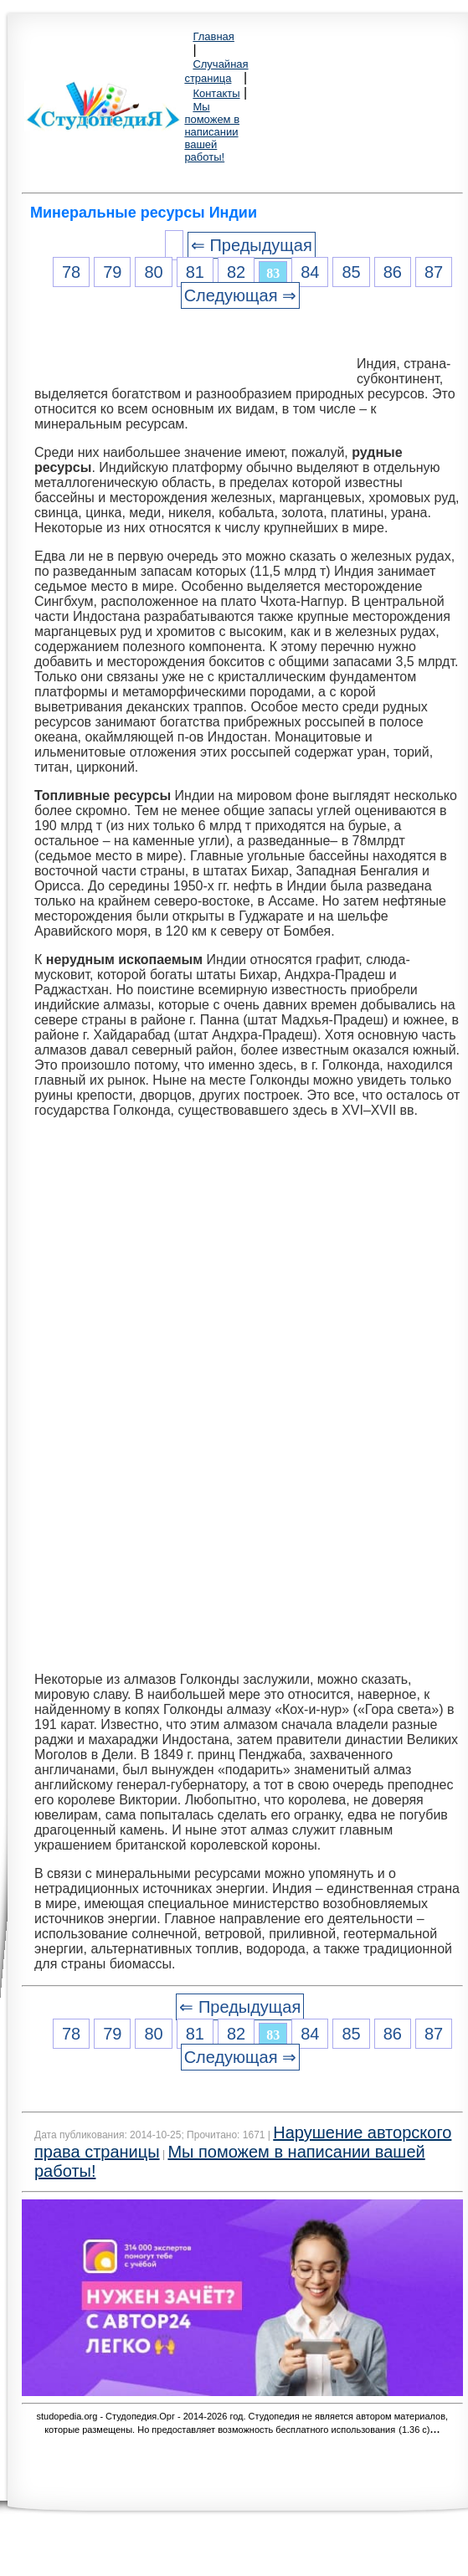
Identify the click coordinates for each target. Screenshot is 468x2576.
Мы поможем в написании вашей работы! (211, 131)
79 (112, 272)
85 (351, 272)
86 (392, 272)
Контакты (216, 93)
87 (433, 272)
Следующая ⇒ (240, 295)
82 (236, 272)
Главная (213, 36)
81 (195, 272)
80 (153, 272)
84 (310, 272)
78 (71, 272)
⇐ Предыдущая (251, 245)
